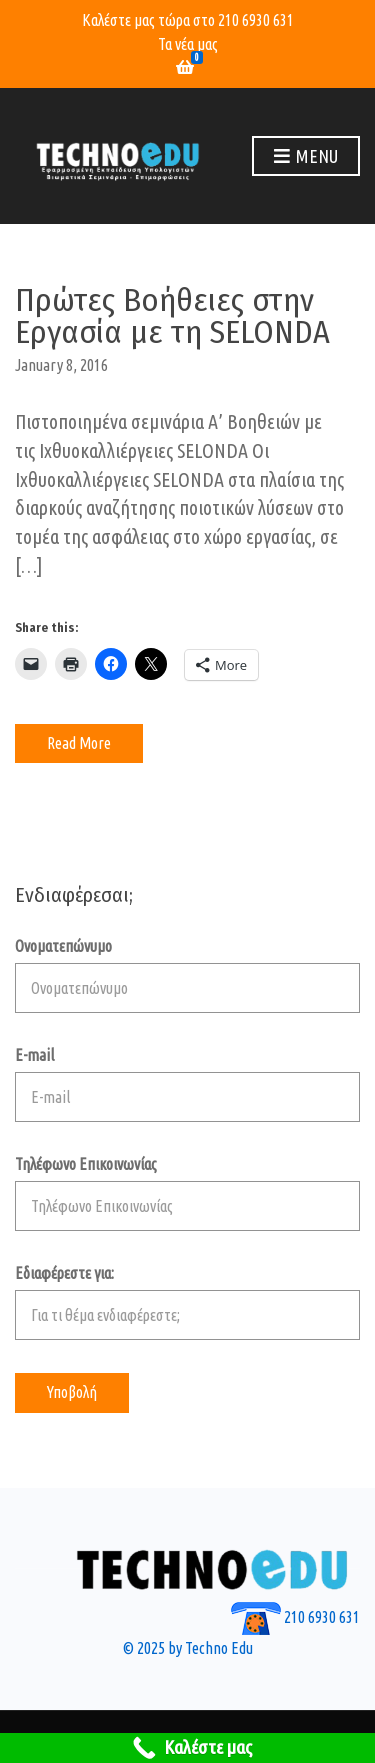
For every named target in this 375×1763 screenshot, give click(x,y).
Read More (79, 743)
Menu (306, 157)
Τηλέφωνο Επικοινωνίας (187, 1193)
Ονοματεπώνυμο (187, 975)
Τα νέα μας (188, 44)
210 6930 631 (256, 20)
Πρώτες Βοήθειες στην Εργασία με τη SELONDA (172, 316)
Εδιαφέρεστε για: (187, 1302)
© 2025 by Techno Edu (188, 1648)
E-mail (187, 1084)
